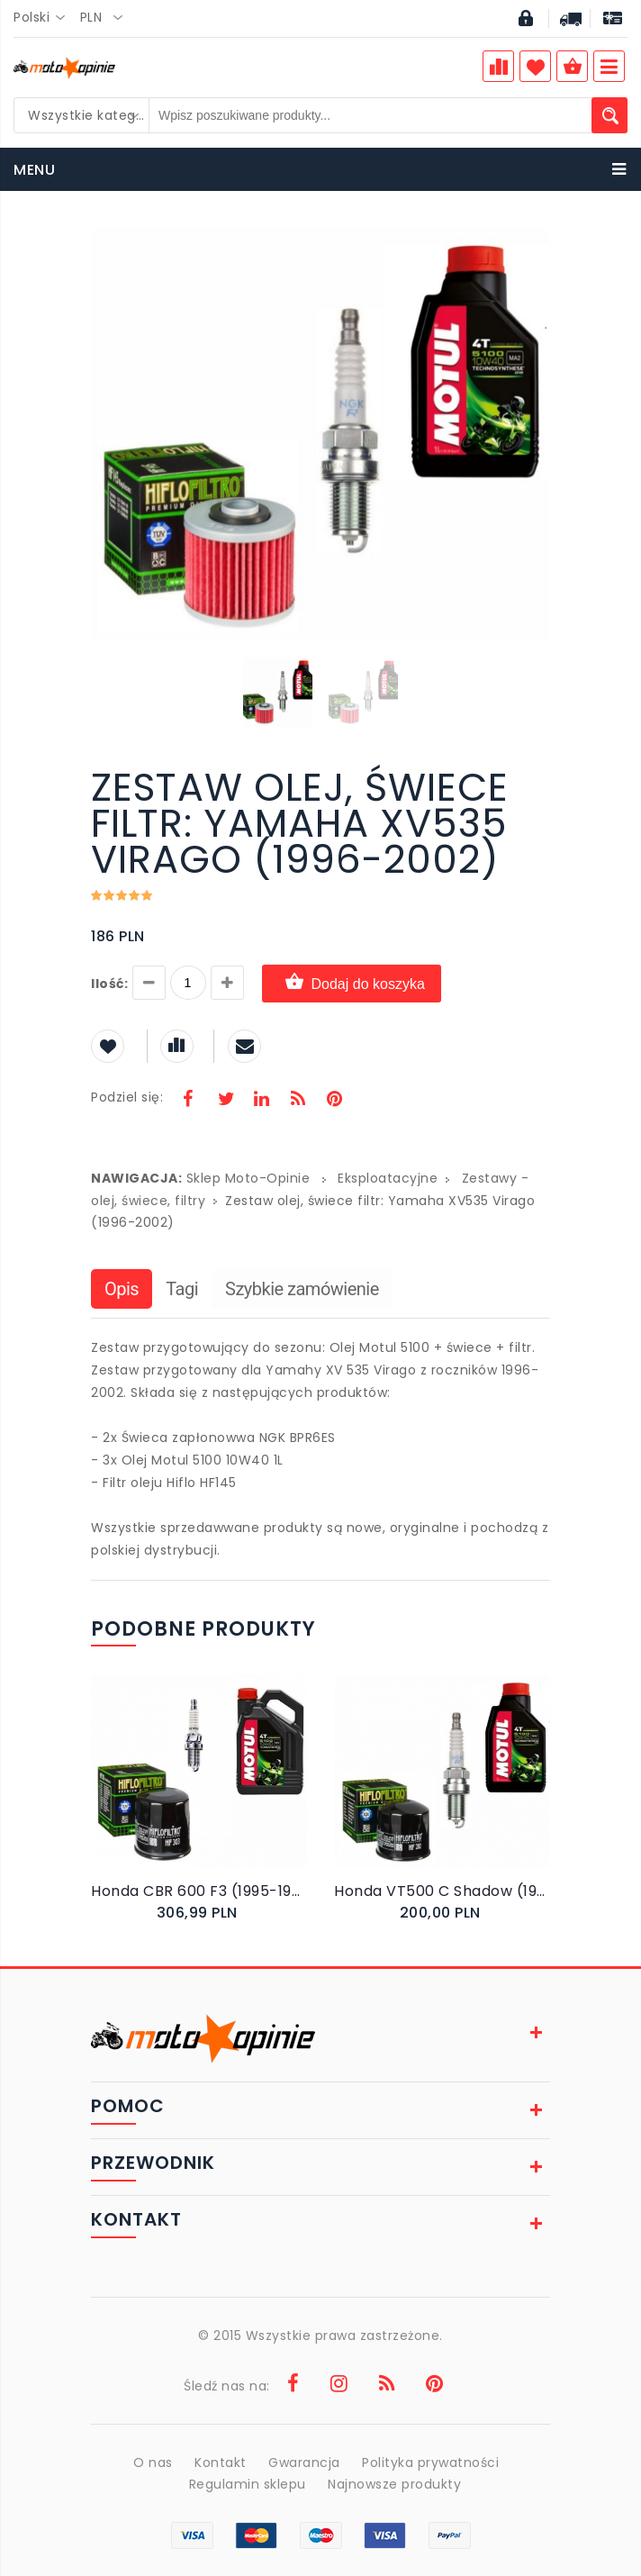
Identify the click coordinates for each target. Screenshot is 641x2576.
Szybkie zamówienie (302, 1289)
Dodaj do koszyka (351, 983)
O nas (153, 2463)
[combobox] (45, 18)
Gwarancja (304, 2463)
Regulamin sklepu (247, 2484)
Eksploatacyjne (388, 1178)
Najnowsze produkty (394, 2484)
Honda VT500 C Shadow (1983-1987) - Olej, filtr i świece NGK (442, 1891)
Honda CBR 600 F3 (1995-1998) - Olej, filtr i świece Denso (199, 1891)
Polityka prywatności (430, 2463)
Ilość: (109, 984)
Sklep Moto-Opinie (248, 1178)
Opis (121, 1289)
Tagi (182, 1289)
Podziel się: (127, 1097)
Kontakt (220, 2463)
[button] (533, 243)
